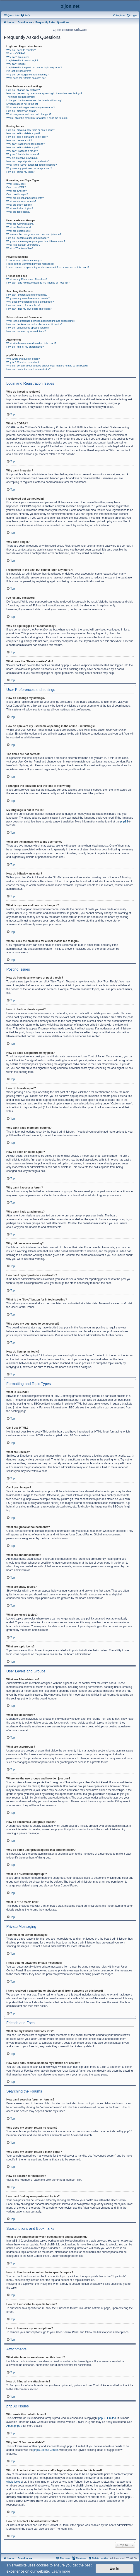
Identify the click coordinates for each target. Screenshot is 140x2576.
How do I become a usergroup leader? (27, 238)
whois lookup (14, 2481)
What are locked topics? (19, 208)
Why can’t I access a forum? (22, 150)
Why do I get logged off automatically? (27, 74)
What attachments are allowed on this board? (31, 343)
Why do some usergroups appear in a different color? (35, 241)
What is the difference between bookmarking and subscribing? (40, 320)
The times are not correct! (20, 96)
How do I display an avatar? (21, 111)
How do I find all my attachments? (25, 346)
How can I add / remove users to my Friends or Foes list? (38, 282)
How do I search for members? (23, 305)
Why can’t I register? (17, 57)
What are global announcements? (25, 198)
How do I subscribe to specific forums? (27, 327)
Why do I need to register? (21, 50)
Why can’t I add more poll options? (25, 143)
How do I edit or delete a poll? (22, 147)
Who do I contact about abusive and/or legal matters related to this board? (47, 365)
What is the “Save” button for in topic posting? (31, 164)
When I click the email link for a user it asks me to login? (37, 118)
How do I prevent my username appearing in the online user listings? (44, 93)
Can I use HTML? (16, 187)
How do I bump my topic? (20, 171)
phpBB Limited (107, 2418)
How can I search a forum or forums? (26, 294)
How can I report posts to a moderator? (28, 161)
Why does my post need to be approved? (29, 168)
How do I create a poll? (19, 140)
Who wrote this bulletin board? (23, 358)
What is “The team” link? (19, 248)
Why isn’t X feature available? (22, 362)
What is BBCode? (16, 183)
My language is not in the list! (22, 103)
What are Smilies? (16, 190)
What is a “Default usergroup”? (23, 244)
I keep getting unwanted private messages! (30, 263)
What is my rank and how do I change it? (28, 114)
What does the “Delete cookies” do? (26, 78)
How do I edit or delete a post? (23, 133)
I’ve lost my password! (18, 71)
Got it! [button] (114, 2569)
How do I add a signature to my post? (27, 136)
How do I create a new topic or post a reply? (30, 130)
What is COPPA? (15, 53)
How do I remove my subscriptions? (26, 331)
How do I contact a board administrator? (28, 369)
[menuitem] (25, 15)
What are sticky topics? (19, 204)
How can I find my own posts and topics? (28, 308)
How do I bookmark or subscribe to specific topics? (34, 324)
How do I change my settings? (23, 90)
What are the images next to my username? (30, 107)
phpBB (124, 821)
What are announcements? (21, 201)
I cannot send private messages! (24, 260)
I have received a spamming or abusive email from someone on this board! (47, 267)
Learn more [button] (61, 2571)
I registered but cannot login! (22, 60)
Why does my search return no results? (28, 298)
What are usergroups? (18, 230)
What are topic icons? (18, 211)
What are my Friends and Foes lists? (26, 279)
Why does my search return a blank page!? (30, 301)
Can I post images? (17, 194)
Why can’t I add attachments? (22, 154)
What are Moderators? (18, 227)
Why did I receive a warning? (22, 158)
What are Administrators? (20, 223)
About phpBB (14, 2425)
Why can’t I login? (16, 63)
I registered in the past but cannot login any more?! (34, 67)
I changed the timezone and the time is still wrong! (34, 100)
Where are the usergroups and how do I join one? (33, 234)
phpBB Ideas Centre (45, 2449)
